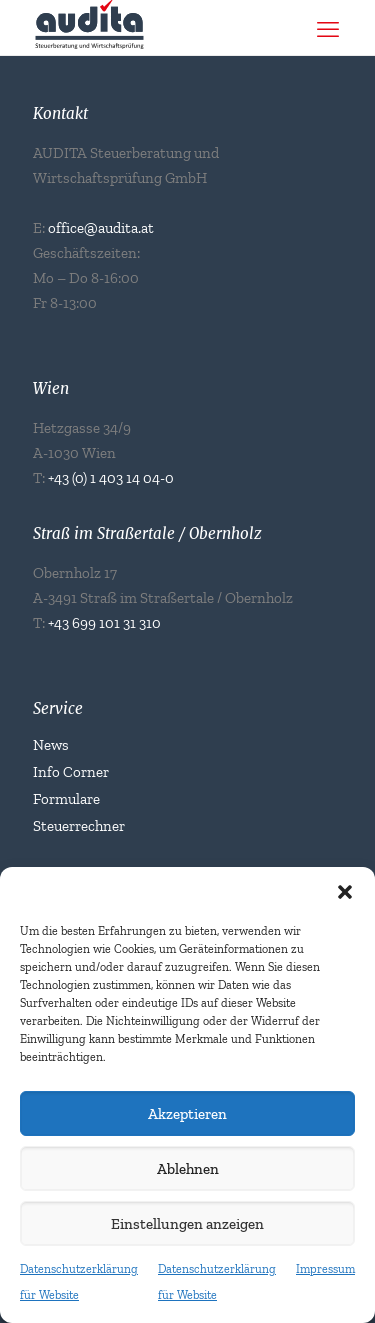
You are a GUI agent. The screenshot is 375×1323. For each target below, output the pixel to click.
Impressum (325, 1269)
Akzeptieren (187, 1114)
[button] (345, 892)
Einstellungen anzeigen (187, 1224)
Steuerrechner (79, 826)
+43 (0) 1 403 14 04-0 (111, 478)
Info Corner (71, 772)
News (51, 745)
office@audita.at (101, 228)
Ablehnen (188, 1169)
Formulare (66, 799)
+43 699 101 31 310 (104, 623)
